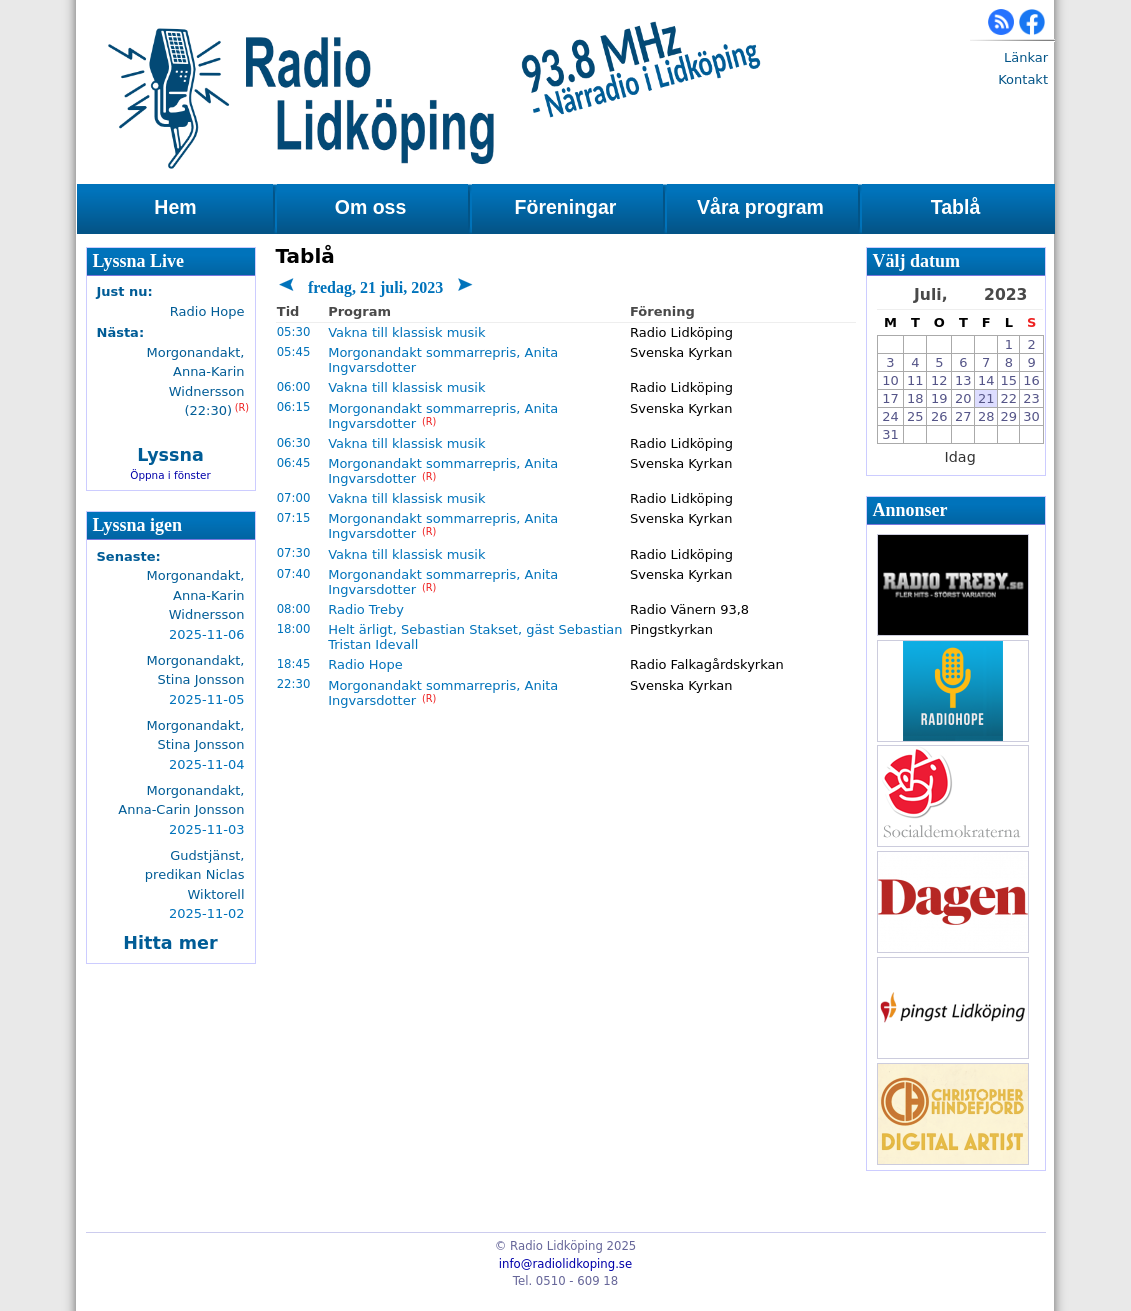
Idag (960, 457)
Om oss (371, 207)
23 (1031, 398)
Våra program (760, 207)
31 (890, 434)
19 (939, 398)
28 (986, 416)
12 (939, 380)
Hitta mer (170, 943)
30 (1031, 416)
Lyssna (170, 455)
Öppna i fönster (170, 475)
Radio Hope (365, 664)
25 (915, 416)
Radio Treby (366, 609)
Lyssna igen (138, 525)
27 (963, 416)
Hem (175, 207)
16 (1031, 380)
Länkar (1026, 57)
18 (915, 398)
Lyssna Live (139, 261)
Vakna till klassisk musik (406, 332)
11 (915, 380)
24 (890, 416)
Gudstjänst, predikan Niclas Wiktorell (195, 875)
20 (963, 398)
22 (1009, 398)
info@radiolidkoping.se (565, 1264)
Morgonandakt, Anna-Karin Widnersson (196, 595)
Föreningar (566, 207)
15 (1009, 380)
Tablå (955, 207)
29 (1009, 416)
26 (939, 416)
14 (986, 380)
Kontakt (1023, 79)
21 (986, 398)
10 (890, 380)
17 (890, 398)
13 (963, 380)
